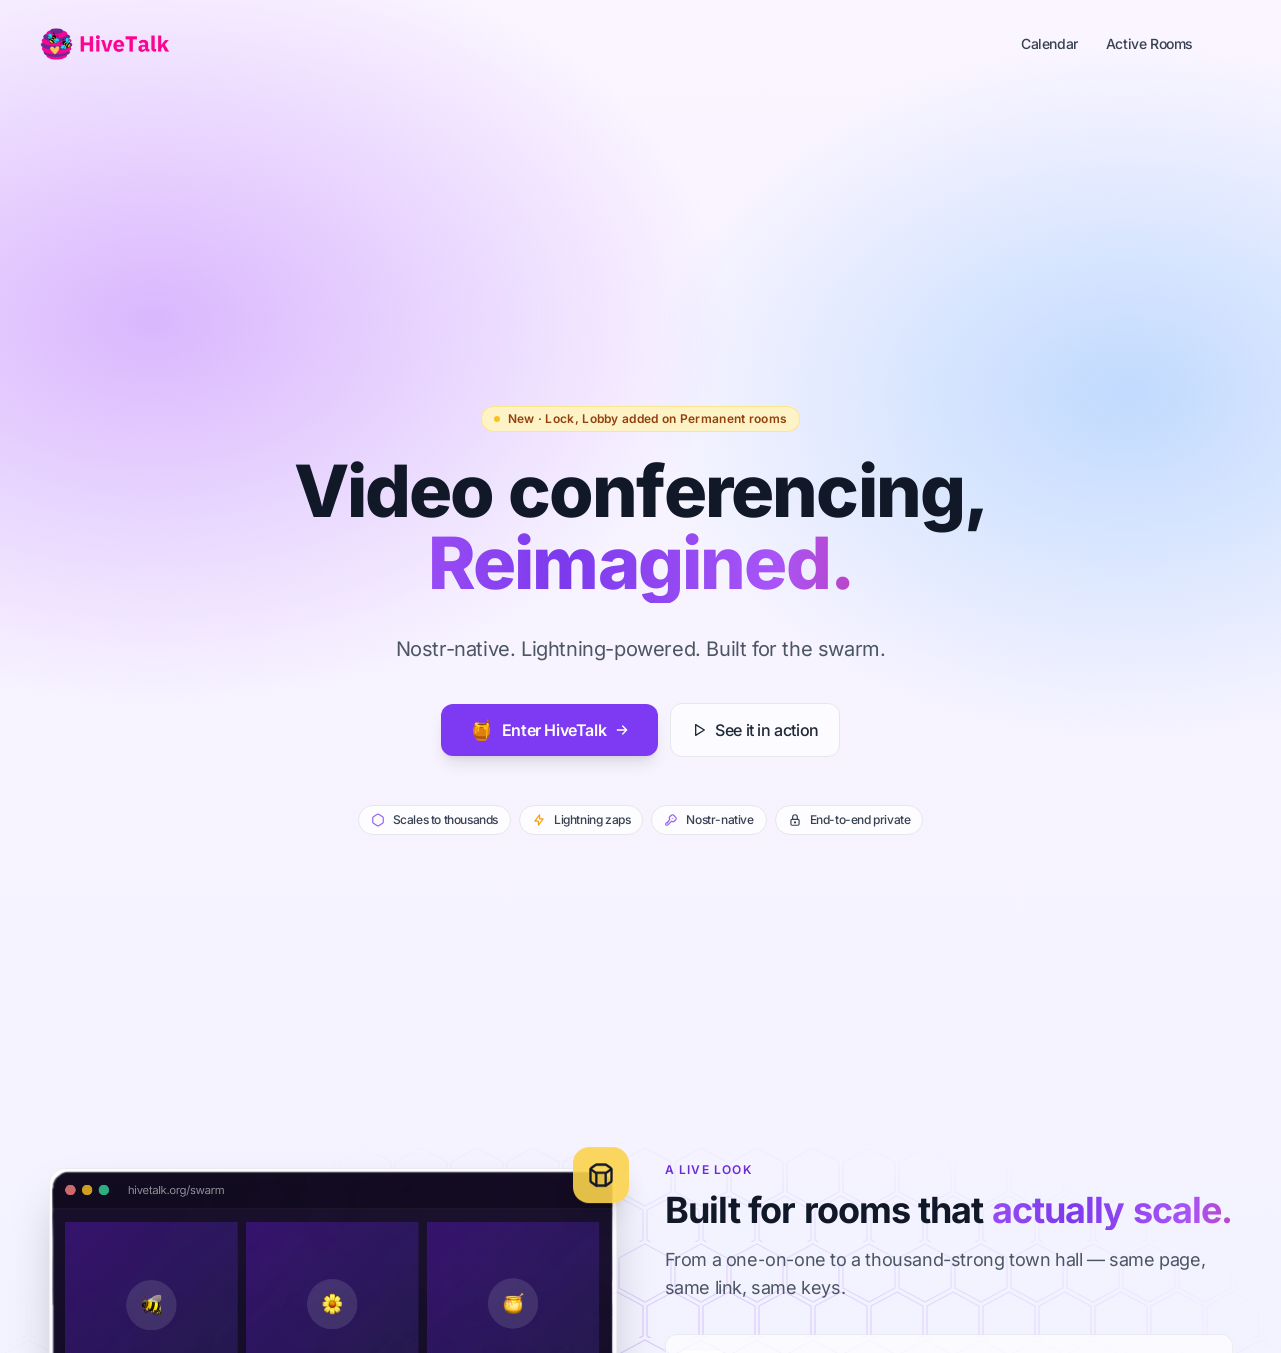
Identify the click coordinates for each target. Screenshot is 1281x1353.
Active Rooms (1149, 43)
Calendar (1049, 43)
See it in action (755, 730)
